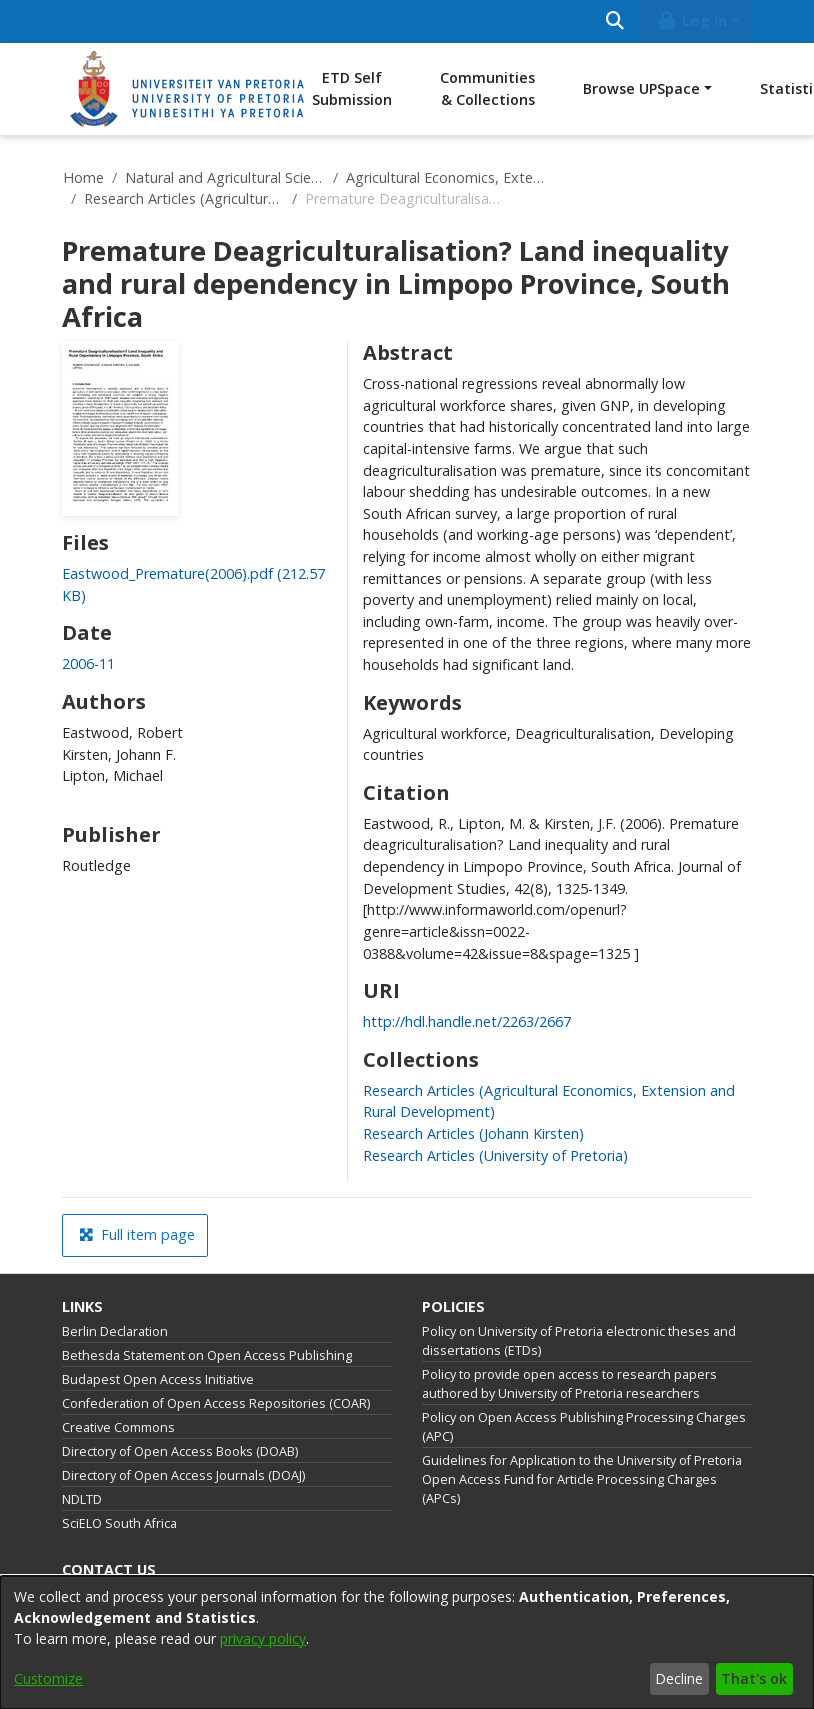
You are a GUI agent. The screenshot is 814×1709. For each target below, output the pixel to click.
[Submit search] (614, 21)
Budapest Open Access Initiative (158, 1379)
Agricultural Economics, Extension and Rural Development (446, 177)
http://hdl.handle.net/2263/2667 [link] (467, 1021)
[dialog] (407, 1642)
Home (83, 177)
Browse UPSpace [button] (641, 88)
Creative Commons (118, 1427)
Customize (48, 1678)
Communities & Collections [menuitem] (487, 88)
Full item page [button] (137, 1234)
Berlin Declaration (115, 1331)
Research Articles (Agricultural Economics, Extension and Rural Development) (184, 198)
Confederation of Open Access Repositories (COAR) (216, 1403)
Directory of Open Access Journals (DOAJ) (183, 1475)
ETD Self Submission (352, 88)
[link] (473, 1133)
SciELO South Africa (119, 1523)
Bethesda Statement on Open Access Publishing (207, 1355)
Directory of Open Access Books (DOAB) (180, 1451)
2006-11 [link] (88, 663)
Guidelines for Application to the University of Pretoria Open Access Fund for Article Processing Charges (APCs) (582, 1479)
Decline (679, 1678)
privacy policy (263, 1638)
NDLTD (82, 1499)
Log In (692, 20)
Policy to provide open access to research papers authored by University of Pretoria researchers (569, 1384)
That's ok (754, 1678)
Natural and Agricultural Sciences (225, 177)
